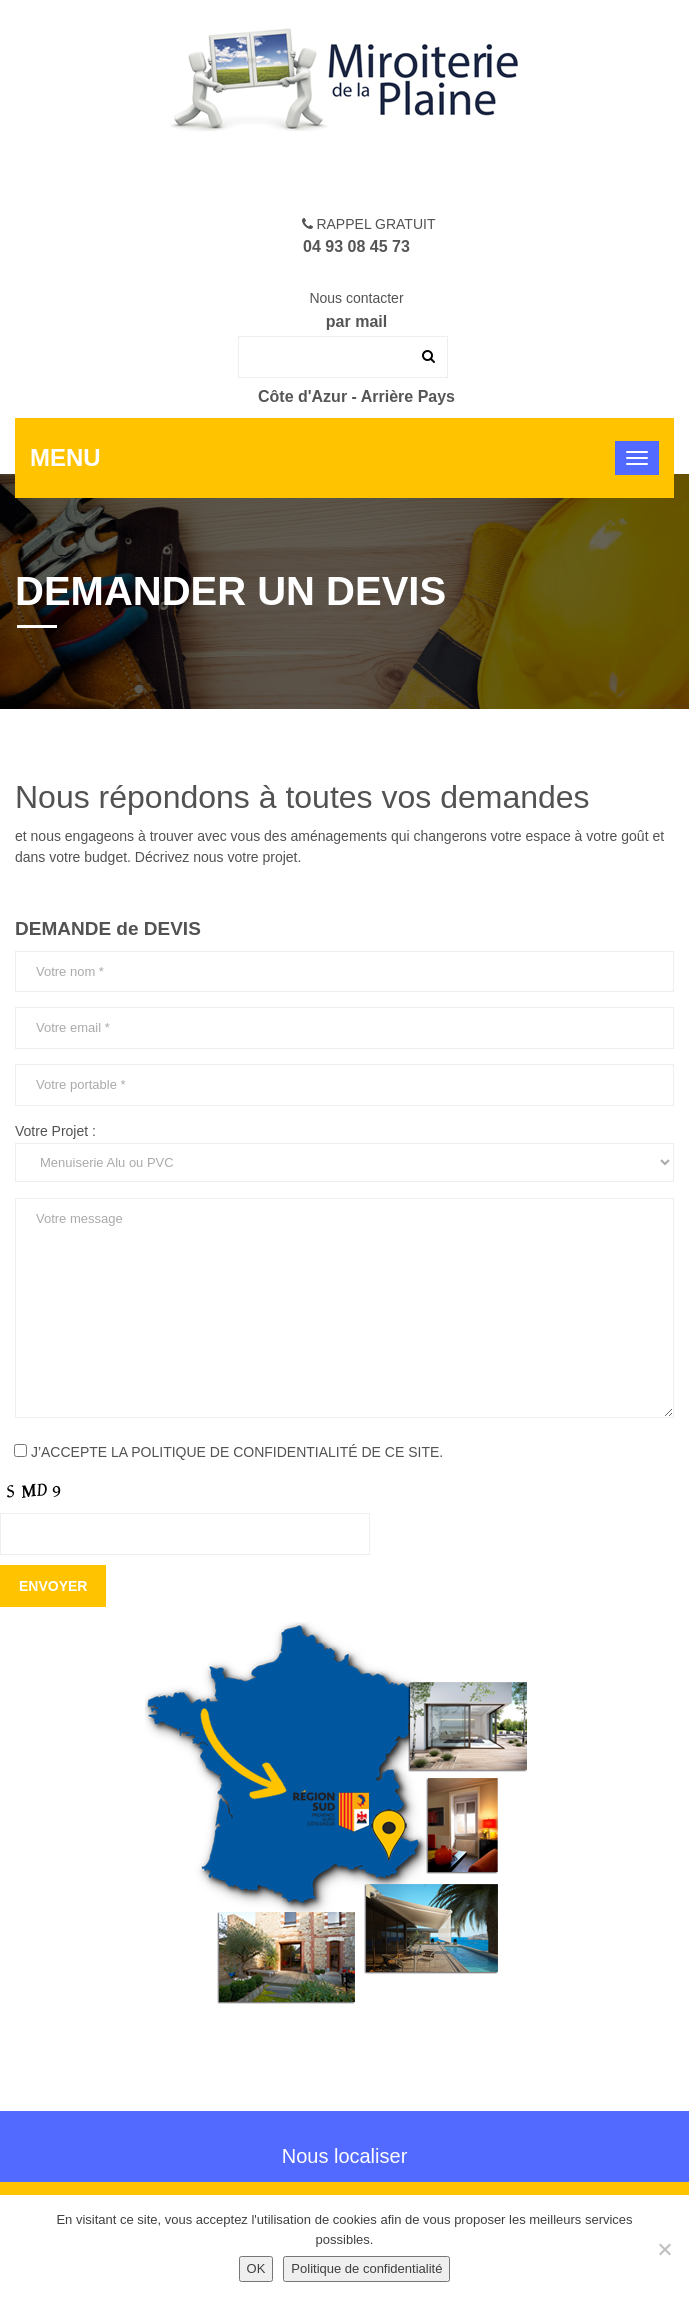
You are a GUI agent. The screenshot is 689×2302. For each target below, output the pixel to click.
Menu (65, 457)
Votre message (344, 1308)
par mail (356, 321)
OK (256, 2268)
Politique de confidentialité (366, 2268)
